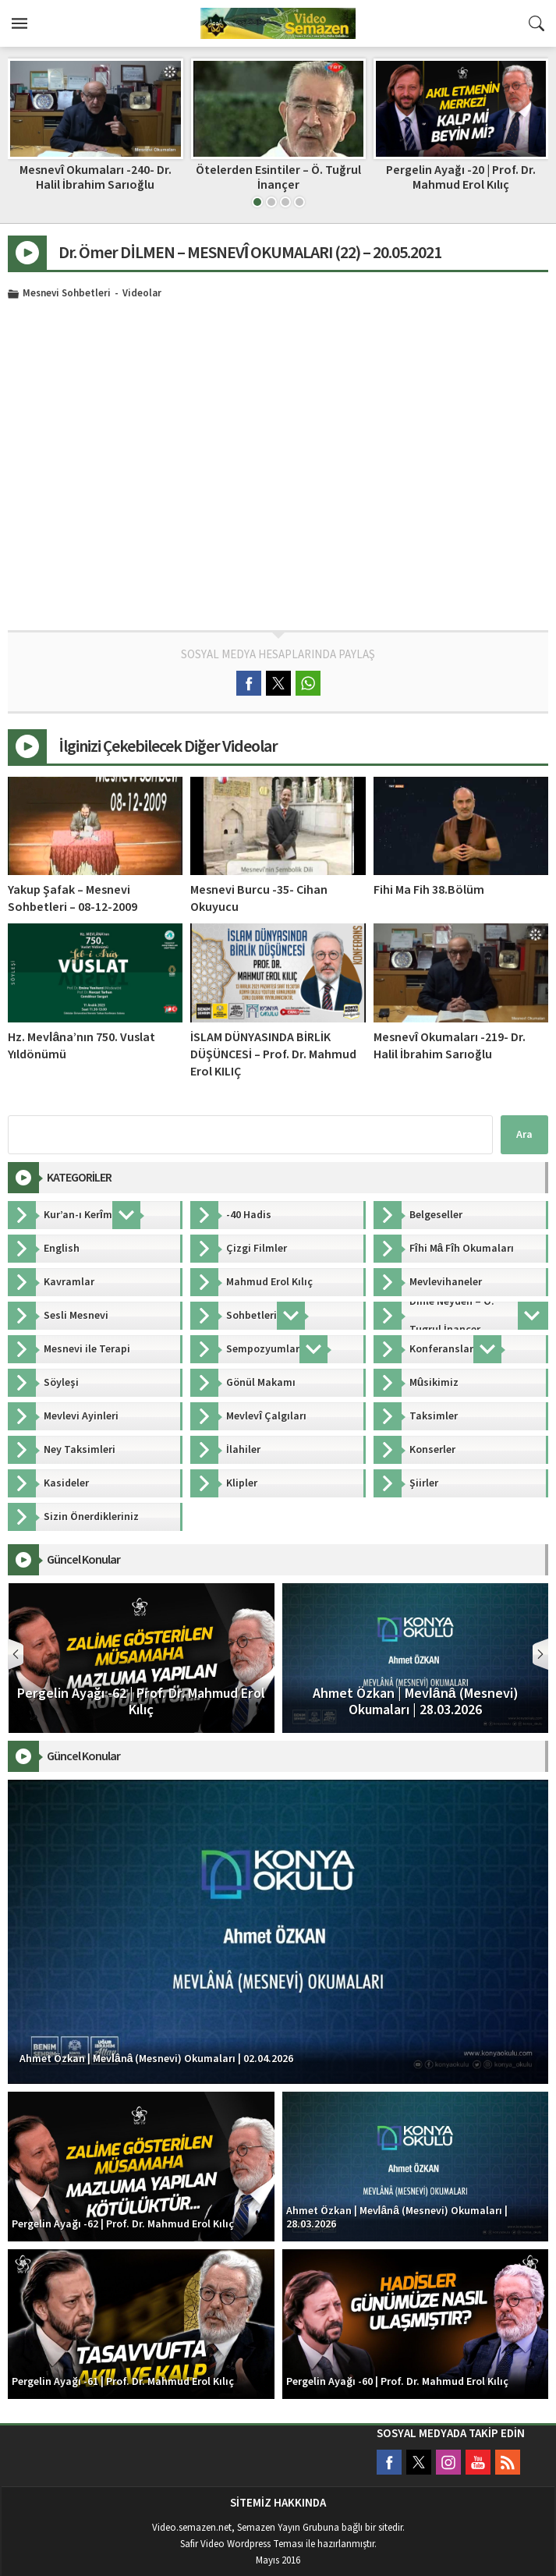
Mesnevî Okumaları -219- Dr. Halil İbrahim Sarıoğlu (450, 1046)
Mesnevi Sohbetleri (67, 294)
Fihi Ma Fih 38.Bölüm (429, 889)
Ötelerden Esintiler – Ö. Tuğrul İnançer (461, 177)
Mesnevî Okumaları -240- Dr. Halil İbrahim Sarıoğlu (278, 177)
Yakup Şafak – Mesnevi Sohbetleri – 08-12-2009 (72, 898)
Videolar (141, 294)
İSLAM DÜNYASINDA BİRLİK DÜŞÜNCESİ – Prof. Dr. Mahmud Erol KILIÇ (273, 1054)
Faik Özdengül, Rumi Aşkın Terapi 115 (95, 177)
